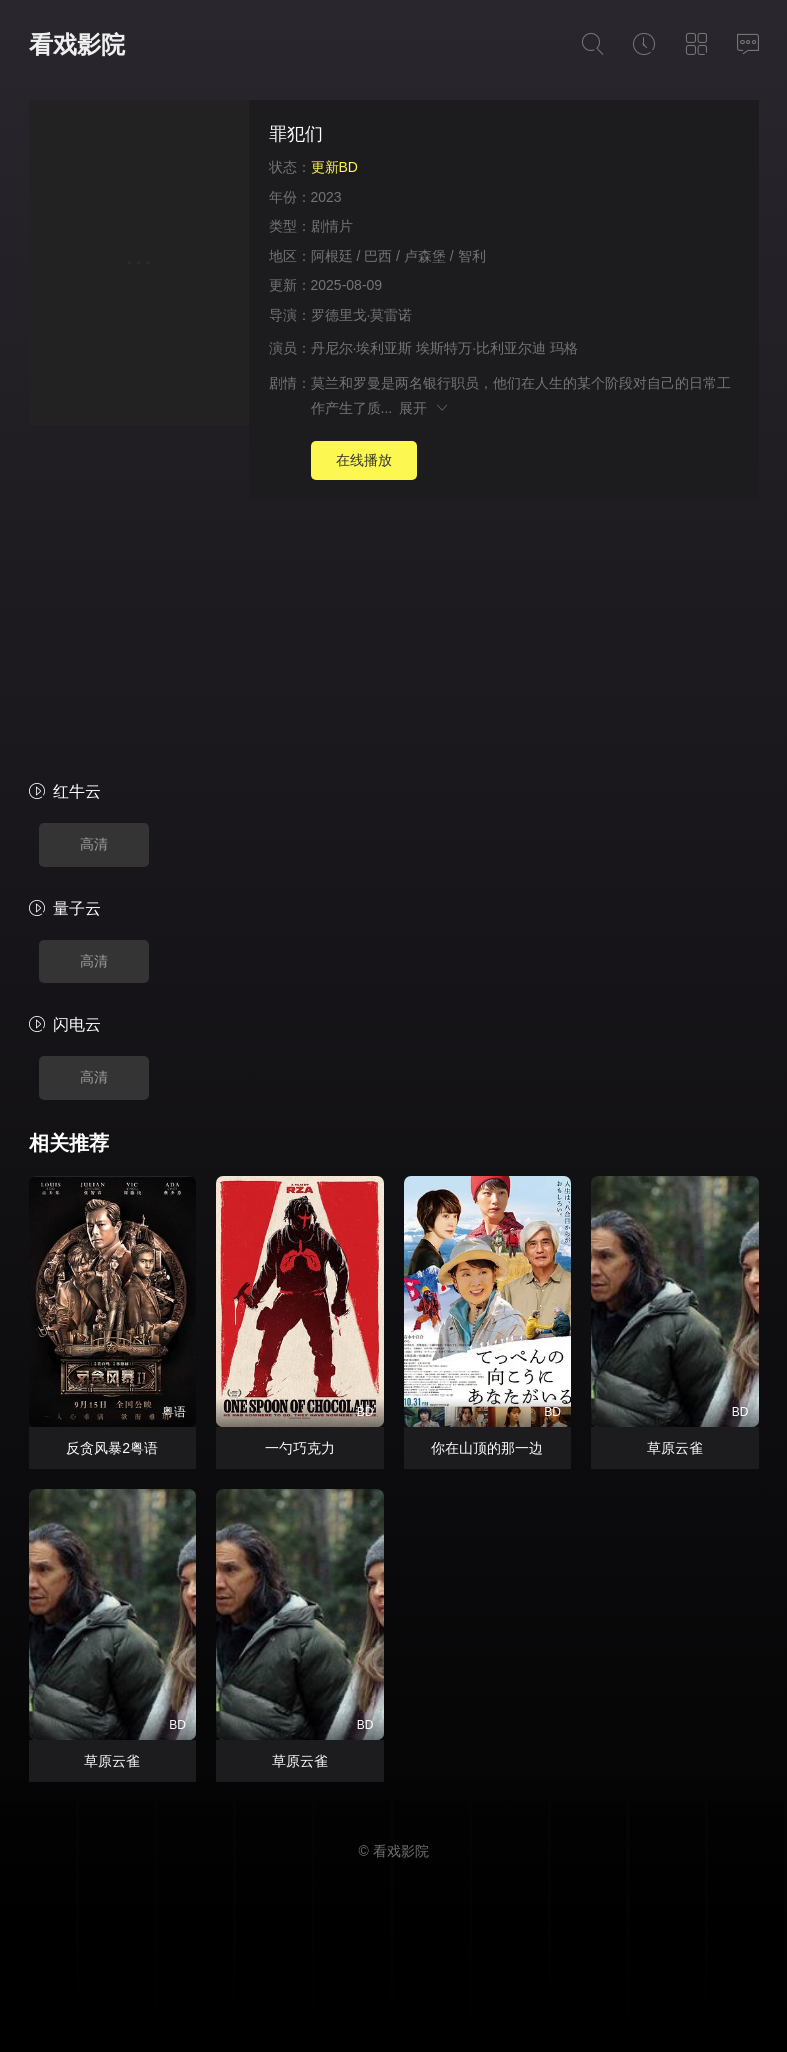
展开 (424, 408)
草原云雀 (675, 1448)
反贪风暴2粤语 (112, 1448)
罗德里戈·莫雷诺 (362, 315)
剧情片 (332, 226)
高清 (94, 844)
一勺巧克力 (300, 1448)
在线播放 (364, 460)
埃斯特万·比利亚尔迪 (481, 348)
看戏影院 (77, 44)
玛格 (564, 348)
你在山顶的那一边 (487, 1448)
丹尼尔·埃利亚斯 (362, 348)
